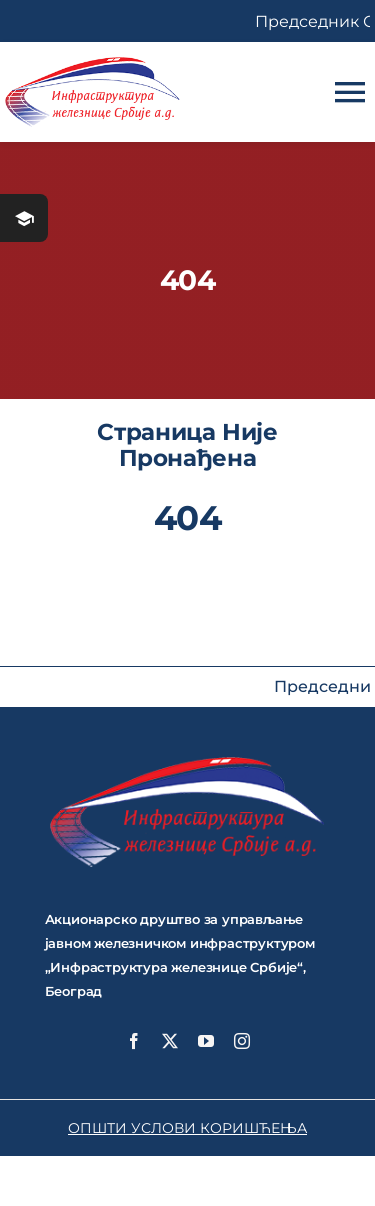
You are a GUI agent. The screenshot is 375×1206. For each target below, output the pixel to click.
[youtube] (206, 1041)
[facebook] (134, 1041)
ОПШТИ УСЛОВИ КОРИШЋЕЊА (187, 1128)
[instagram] (242, 1041)
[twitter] (170, 1041)
